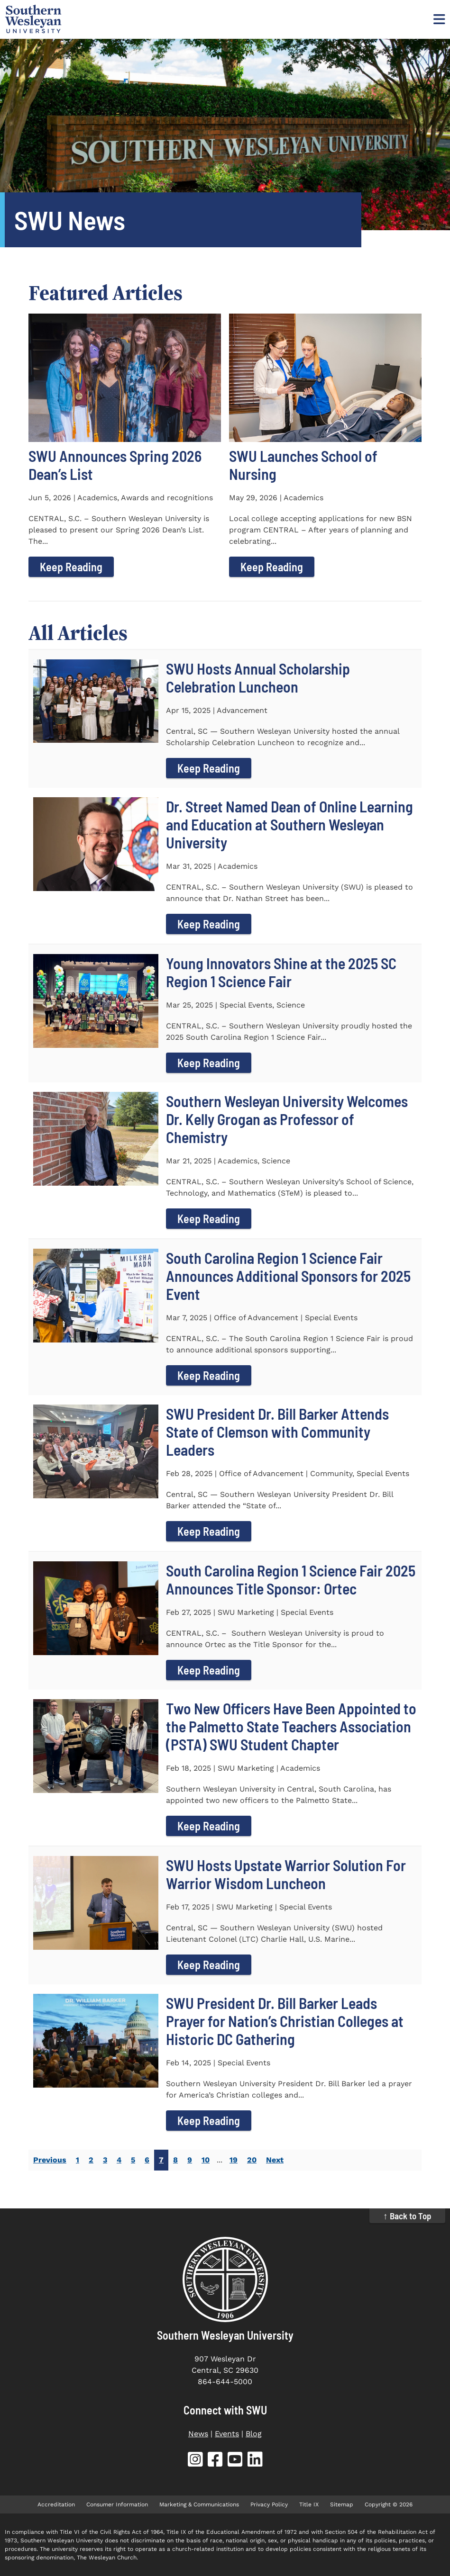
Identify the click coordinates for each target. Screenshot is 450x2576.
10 (206, 2159)
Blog (254, 2433)
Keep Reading (71, 567)
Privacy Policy (269, 2504)
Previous (49, 2159)
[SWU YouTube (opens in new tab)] (235, 2461)
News (198, 2433)
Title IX (309, 2504)
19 (234, 2159)
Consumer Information (117, 2504)
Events (227, 2433)
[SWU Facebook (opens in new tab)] (215, 2461)
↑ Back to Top (407, 2215)
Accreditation (56, 2504)
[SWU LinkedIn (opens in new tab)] (255, 2461)
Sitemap (341, 2504)
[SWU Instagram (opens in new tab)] (195, 2461)
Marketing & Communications (199, 2504)
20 (252, 2159)
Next (275, 2159)
